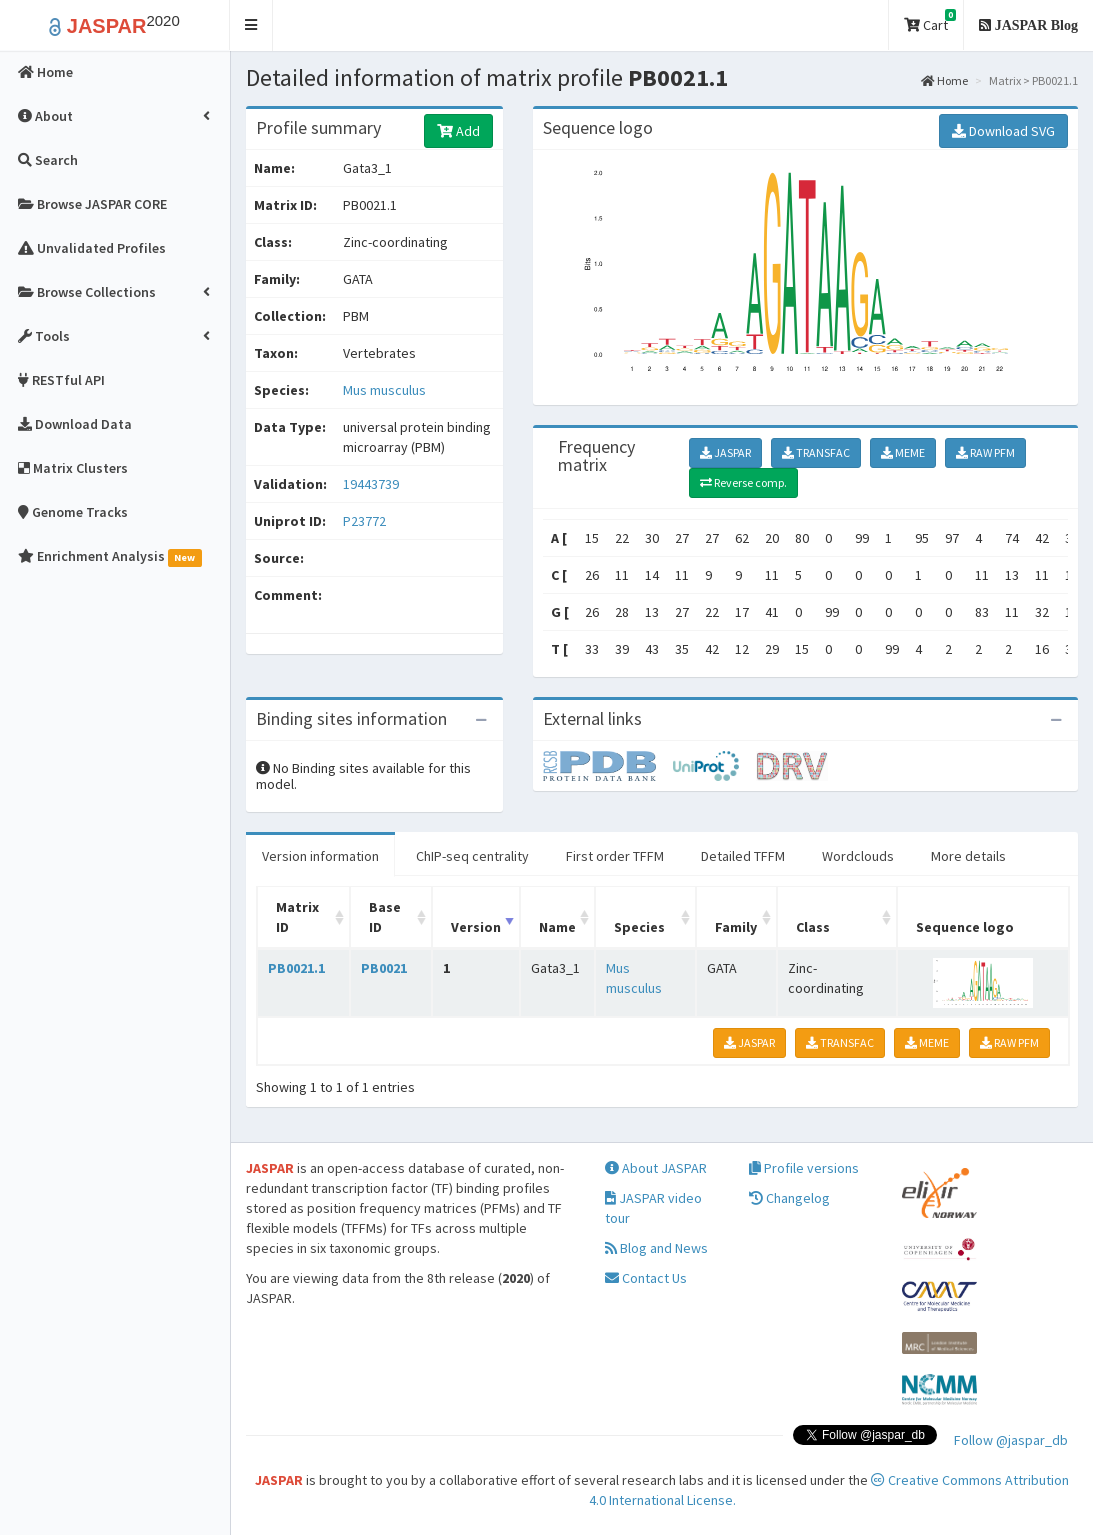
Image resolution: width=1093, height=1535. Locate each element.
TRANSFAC (816, 452)
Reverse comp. (743, 482)
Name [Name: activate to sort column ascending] (557, 927)
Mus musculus (384, 390)
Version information (320, 856)
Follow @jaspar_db (1011, 1440)
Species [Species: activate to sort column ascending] (639, 927)
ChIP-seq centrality (472, 856)
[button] (251, 25)
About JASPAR (656, 1168)
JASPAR (725, 452)
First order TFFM (615, 856)
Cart (930, 21)
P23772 (366, 521)
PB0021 (384, 968)
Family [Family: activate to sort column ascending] (736, 927)
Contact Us (646, 1278)
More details (968, 856)
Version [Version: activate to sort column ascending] (476, 927)
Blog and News (656, 1248)
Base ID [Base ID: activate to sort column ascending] (385, 917)
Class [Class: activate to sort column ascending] (813, 927)
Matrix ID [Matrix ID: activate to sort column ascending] (297, 917)
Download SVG (1003, 131)
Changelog (789, 1198)
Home (944, 80)
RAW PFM (985, 452)
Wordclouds (858, 856)
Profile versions (804, 1168)
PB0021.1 (296, 968)
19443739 (371, 484)
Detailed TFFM (743, 856)
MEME (903, 452)
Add (458, 131)
